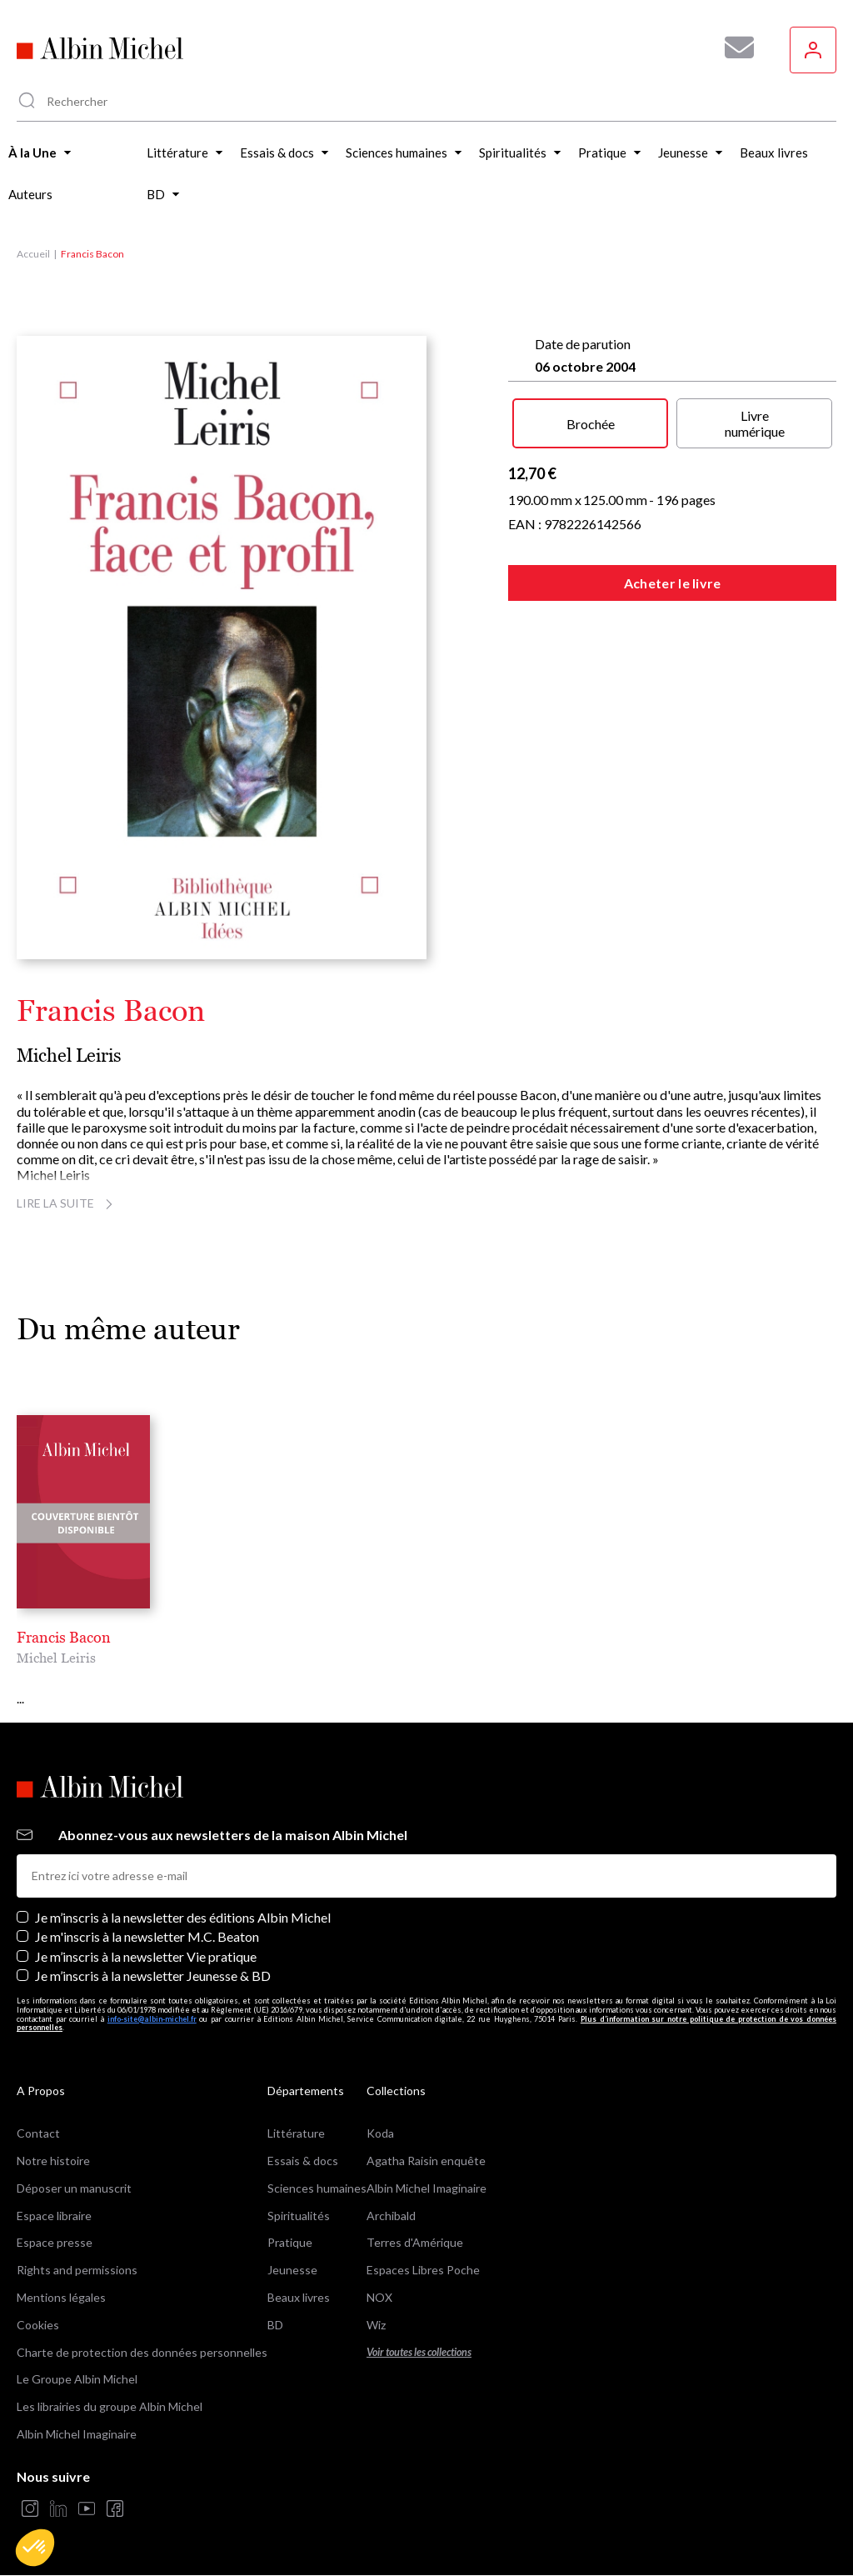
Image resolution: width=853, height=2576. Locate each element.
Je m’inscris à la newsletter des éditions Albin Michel (183, 1917)
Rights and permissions (77, 2270)
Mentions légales (61, 2297)
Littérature (296, 2133)
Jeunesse (292, 2270)
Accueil (33, 254)
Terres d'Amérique (415, 2242)
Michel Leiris (69, 1055)
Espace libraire (54, 2215)
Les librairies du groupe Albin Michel (109, 2406)
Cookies (38, 2325)
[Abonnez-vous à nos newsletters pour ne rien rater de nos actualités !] (733, 47)
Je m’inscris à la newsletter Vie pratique (146, 1956)
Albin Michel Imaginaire (77, 2434)
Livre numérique (755, 423)
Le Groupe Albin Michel (77, 2379)
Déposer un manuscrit (74, 2188)
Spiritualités (298, 2215)
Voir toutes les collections (419, 2352)
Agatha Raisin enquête (426, 2160)
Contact (38, 2133)
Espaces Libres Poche (423, 2270)
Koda (380, 2133)
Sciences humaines (317, 2188)
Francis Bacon (64, 1637)
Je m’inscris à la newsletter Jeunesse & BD (153, 1975)
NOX (379, 2297)
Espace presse (54, 2242)
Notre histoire (53, 2160)
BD (275, 2325)
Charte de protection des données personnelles (142, 2352)
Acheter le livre (672, 583)
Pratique (289, 2242)
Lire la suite (67, 1203)
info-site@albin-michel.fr (152, 2018)
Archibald (391, 2215)
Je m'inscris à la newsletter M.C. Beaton (147, 1936)
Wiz (376, 2325)
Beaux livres (298, 2297)
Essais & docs (302, 2160)
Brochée (590, 424)
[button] (35, 2548)
